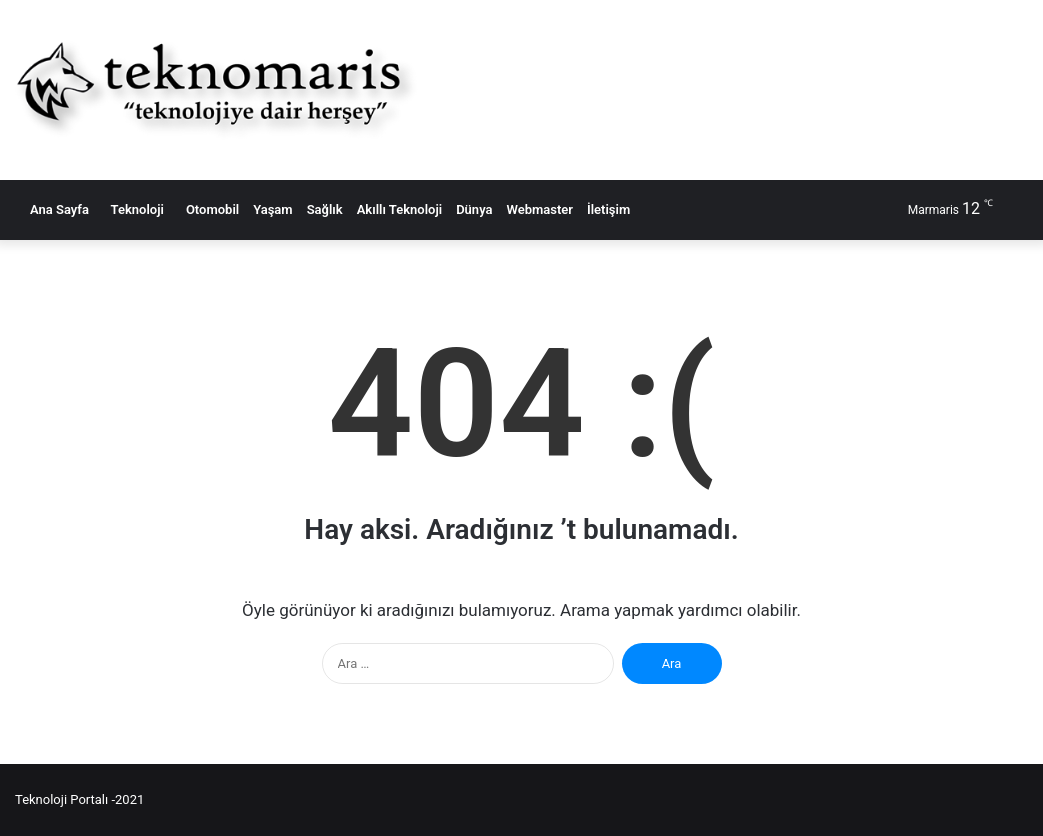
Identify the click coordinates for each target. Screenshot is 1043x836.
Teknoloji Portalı (61, 799)
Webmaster (539, 209)
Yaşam (273, 209)
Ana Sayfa (55, 209)
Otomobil (208, 209)
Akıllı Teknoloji (399, 209)
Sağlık (325, 209)
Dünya (474, 209)
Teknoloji (133, 209)
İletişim (608, 209)
